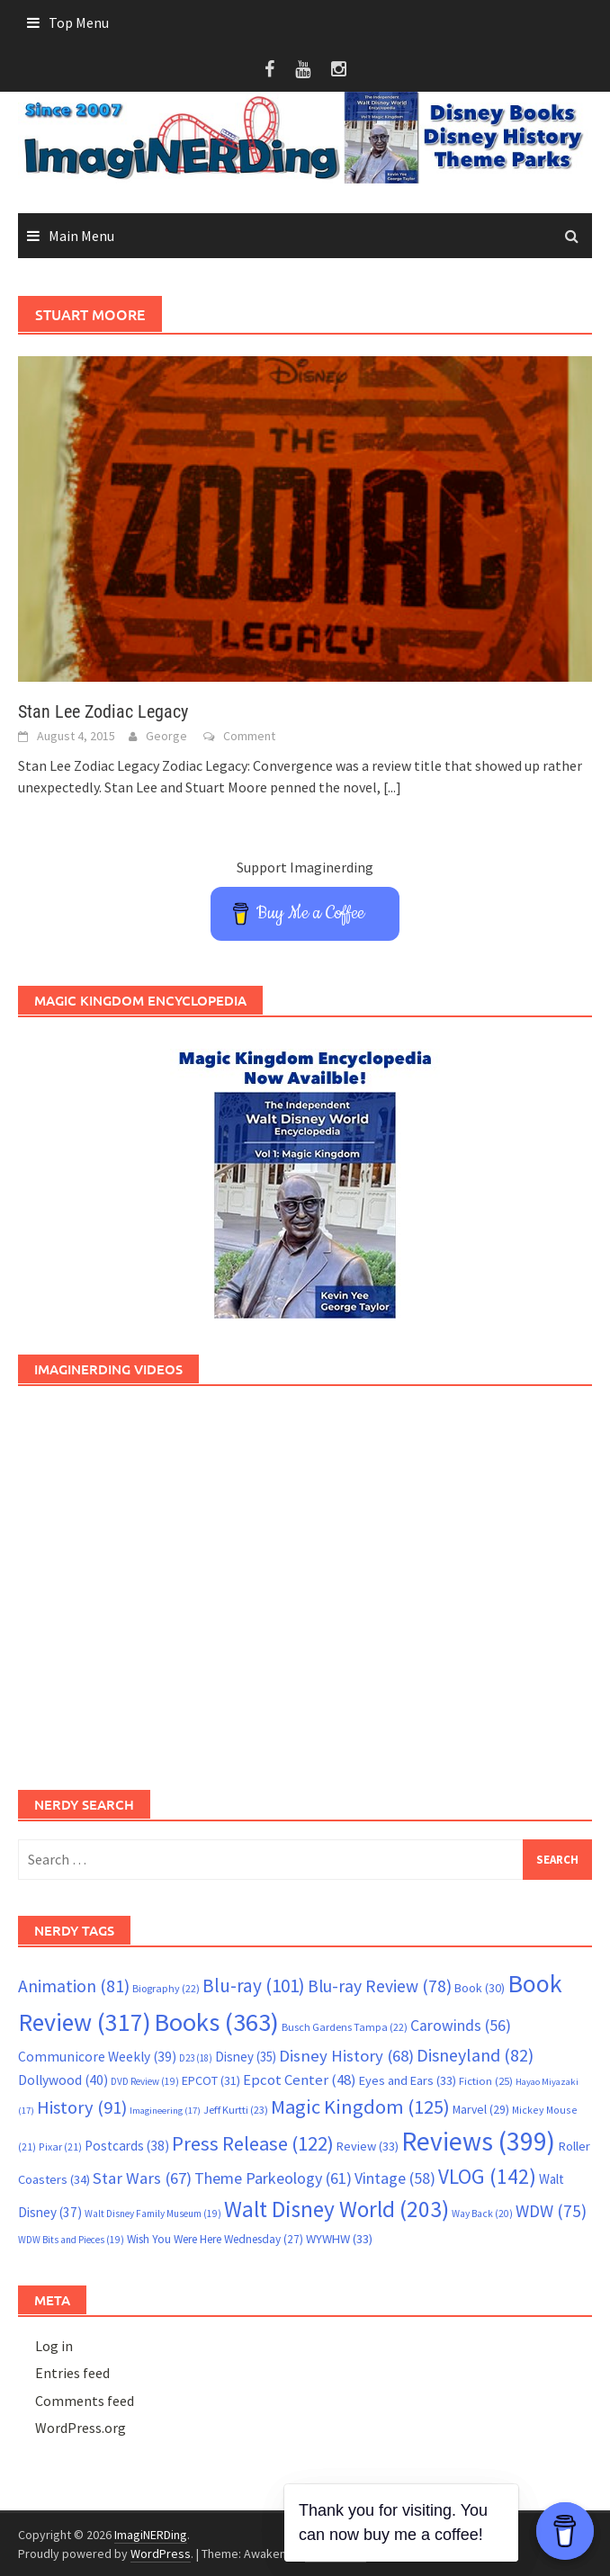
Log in (54, 2346)
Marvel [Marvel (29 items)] (481, 2109)
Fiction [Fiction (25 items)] (486, 2080)
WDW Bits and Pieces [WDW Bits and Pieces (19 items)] (71, 2239)
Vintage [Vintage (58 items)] (394, 2178)
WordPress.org (80, 2428)
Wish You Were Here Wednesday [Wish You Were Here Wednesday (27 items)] (215, 2239)
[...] (392, 787)
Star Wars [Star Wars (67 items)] (142, 2178)
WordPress (160, 2553)
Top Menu (79, 22)
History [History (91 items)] (82, 2107)
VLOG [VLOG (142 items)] (487, 2176)
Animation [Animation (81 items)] (74, 1986)
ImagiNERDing (150, 2535)
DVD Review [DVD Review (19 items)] (145, 2081)
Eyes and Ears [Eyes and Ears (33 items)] (407, 2080)
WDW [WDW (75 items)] (551, 2211)
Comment (249, 736)
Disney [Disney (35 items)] (245, 2056)
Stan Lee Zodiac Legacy (103, 711)
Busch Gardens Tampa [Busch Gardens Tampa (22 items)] (345, 2027)
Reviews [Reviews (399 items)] (478, 2141)
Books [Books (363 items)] (216, 2022)
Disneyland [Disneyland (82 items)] (475, 2055)
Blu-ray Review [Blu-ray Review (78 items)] (380, 1986)
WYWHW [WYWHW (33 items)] (339, 2239)
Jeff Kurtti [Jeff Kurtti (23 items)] (235, 2109)
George (166, 736)
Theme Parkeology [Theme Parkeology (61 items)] (273, 2178)
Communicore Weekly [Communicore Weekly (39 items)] (97, 2056)
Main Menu (81, 236)
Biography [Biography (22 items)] (166, 1988)
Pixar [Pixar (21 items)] (60, 2146)
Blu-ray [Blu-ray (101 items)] (253, 1985)
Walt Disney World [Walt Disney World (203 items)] (336, 2209)
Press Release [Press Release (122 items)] (253, 2143)
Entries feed (72, 2373)
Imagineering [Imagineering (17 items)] (165, 2110)
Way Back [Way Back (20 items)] (482, 2213)
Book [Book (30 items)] (479, 1988)
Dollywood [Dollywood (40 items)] (63, 2080)
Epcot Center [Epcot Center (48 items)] (299, 2080)
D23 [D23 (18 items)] (195, 2058)
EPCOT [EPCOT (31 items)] (211, 2080)
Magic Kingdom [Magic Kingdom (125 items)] (360, 2106)
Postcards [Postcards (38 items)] (127, 2145)
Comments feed (84, 2401)
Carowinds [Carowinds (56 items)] (460, 2025)
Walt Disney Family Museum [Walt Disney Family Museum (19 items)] (153, 2213)
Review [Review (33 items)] (367, 2146)
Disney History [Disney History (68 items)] (346, 2055)
